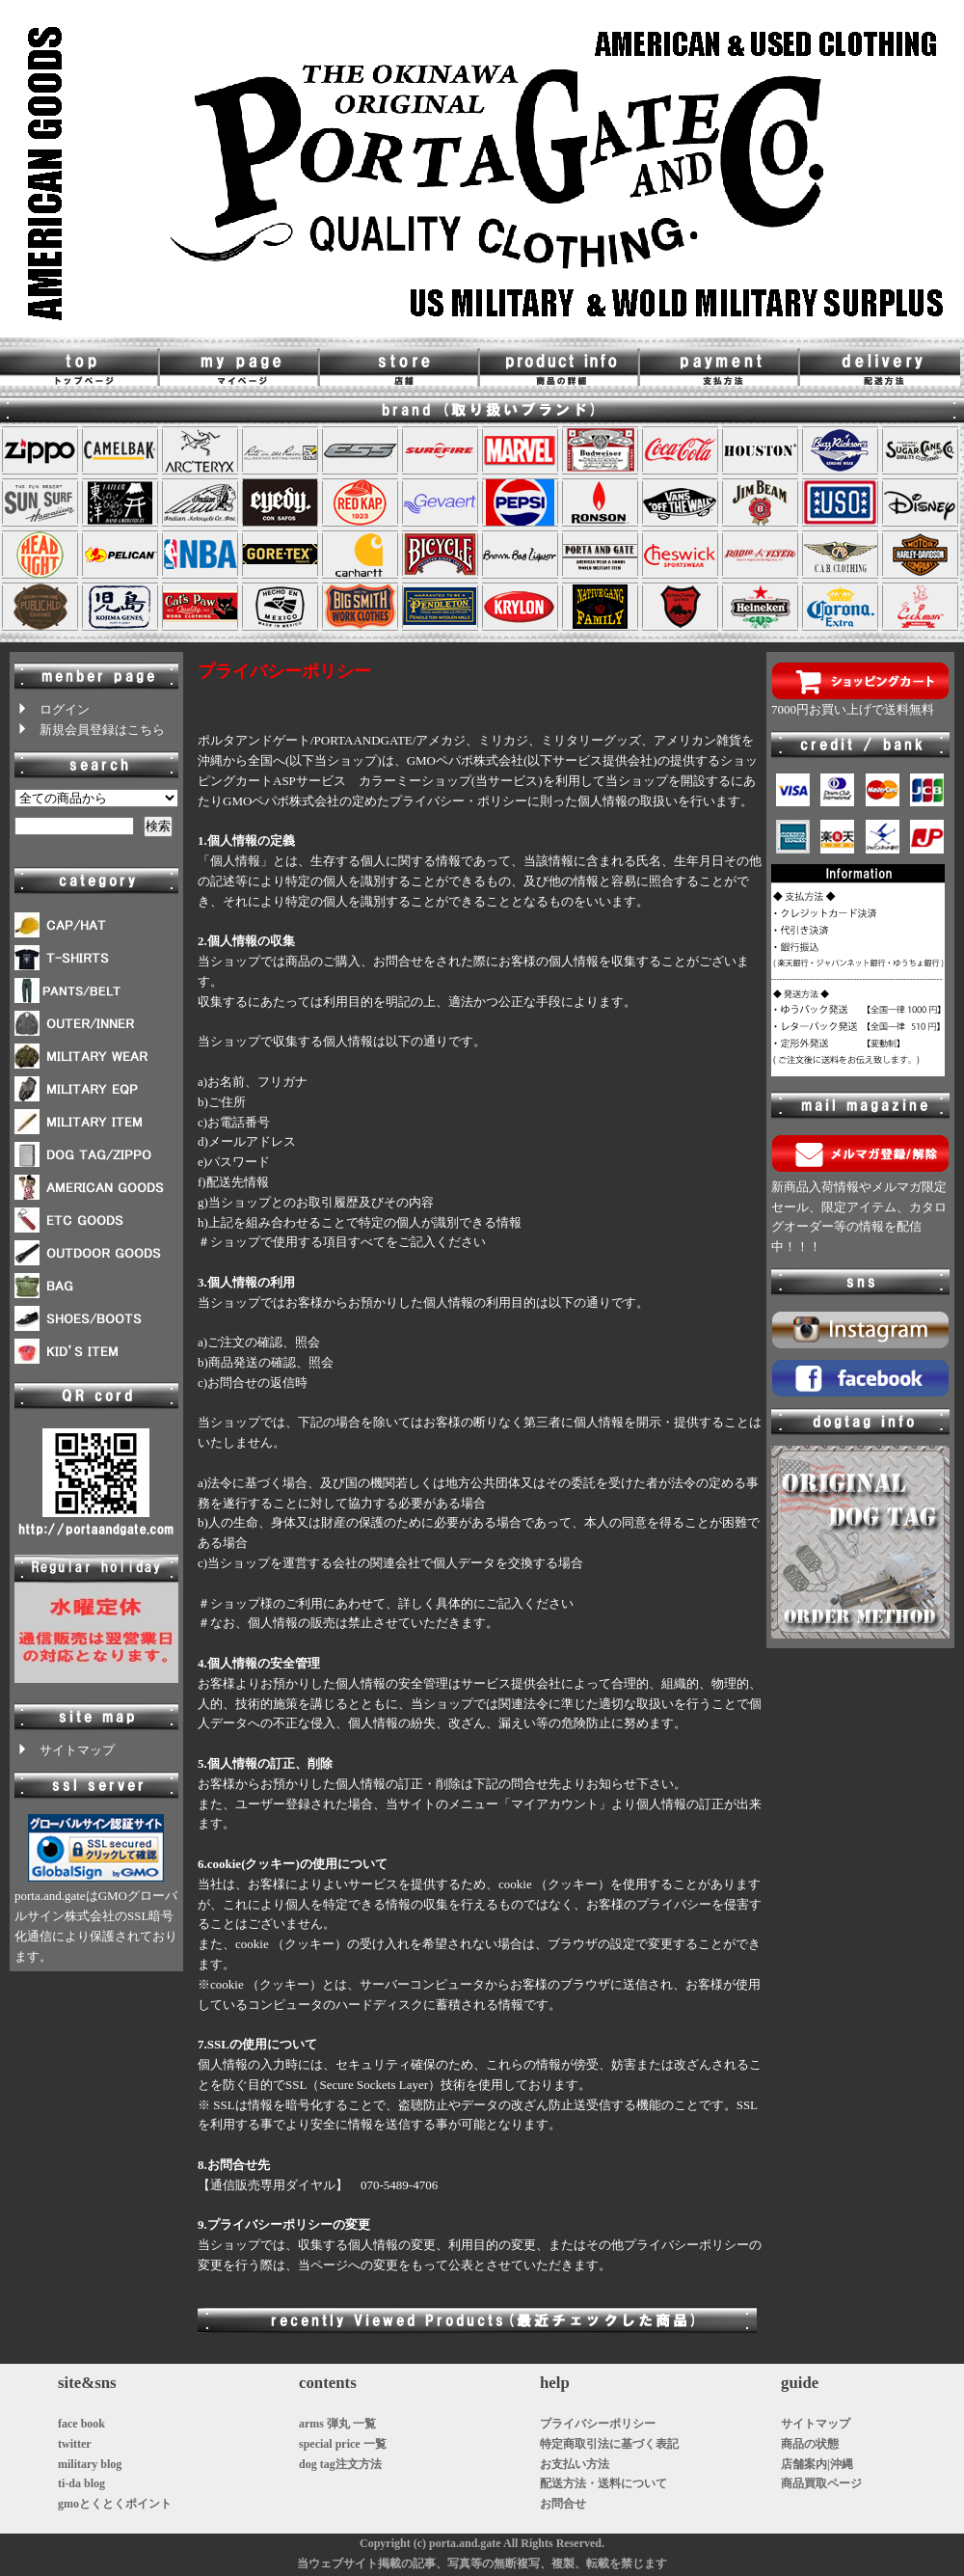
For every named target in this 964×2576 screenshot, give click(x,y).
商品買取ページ (821, 2483)
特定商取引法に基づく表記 (609, 2444)
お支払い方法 (574, 2464)
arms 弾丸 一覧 (337, 2423)
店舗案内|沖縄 (817, 2464)
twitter (75, 2444)
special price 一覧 (343, 2444)
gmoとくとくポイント (115, 2503)
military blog (89, 2464)
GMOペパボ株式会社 (465, 760)
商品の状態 (810, 2444)
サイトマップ (64, 1750)
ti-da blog (81, 2483)
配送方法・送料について (603, 2483)
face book (81, 2423)
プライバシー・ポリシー (458, 801)
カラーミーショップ (415, 780)
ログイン (52, 709)
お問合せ (563, 2503)
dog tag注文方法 (340, 2464)
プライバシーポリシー (598, 2423)
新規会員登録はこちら (89, 729)
